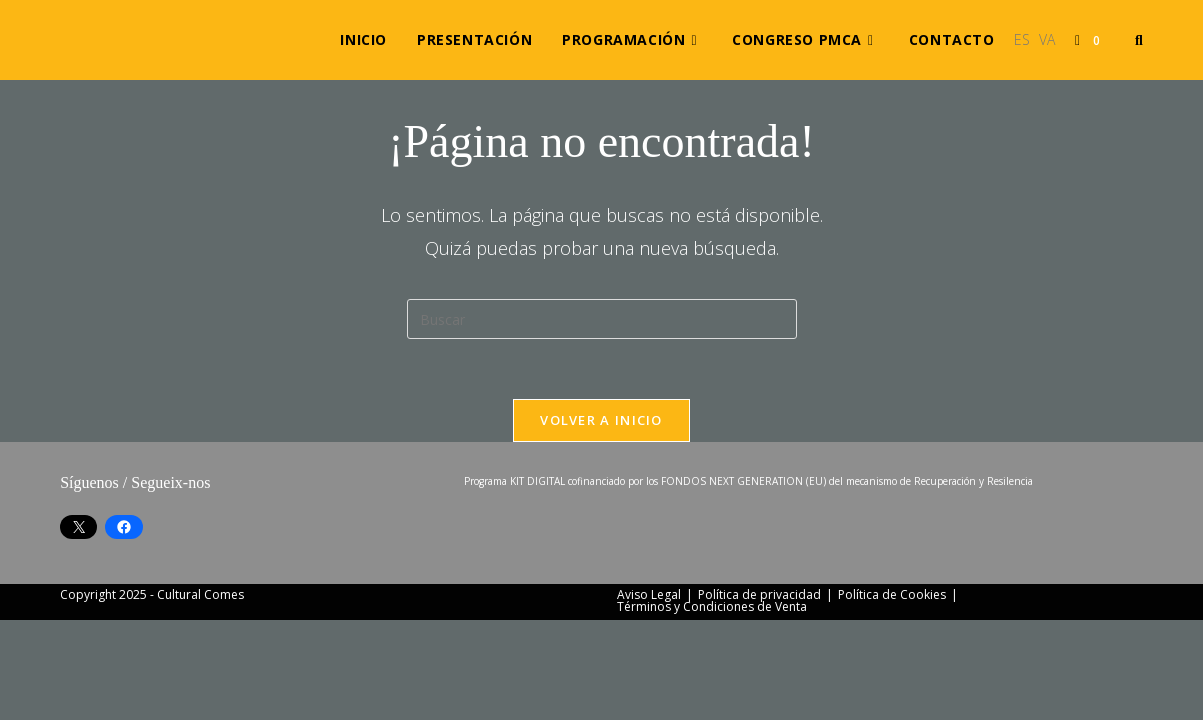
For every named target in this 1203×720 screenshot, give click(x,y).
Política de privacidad (759, 694)
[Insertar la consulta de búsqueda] (602, 319)
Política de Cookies (892, 694)
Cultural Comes (200, 694)
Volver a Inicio (601, 420)
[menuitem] (1022, 40)
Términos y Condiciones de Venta (712, 706)
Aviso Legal (649, 694)
